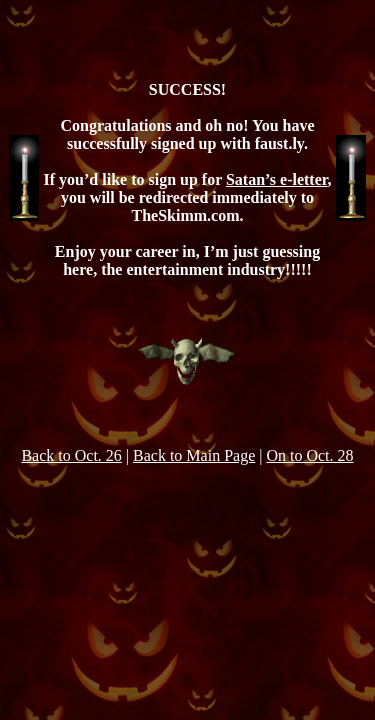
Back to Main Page (194, 455)
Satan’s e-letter (276, 179)
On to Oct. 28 (309, 455)
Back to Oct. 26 (71, 455)
